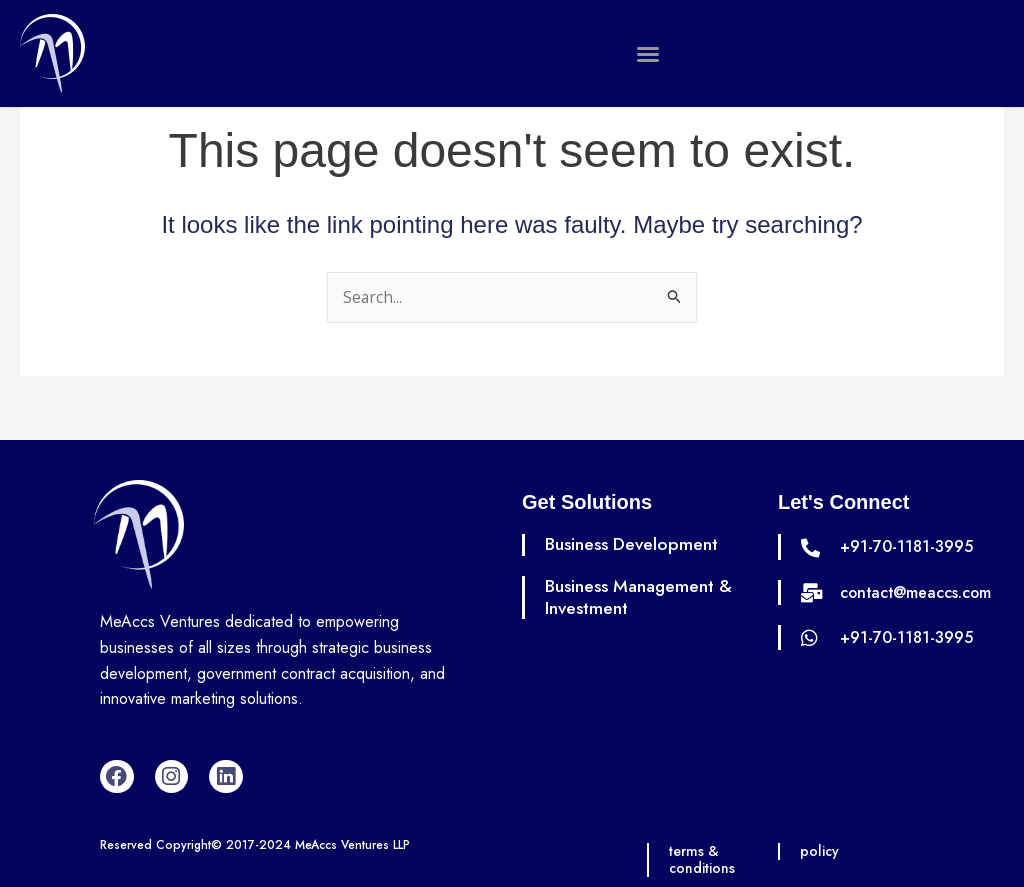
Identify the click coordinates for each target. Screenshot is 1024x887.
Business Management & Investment (641, 597)
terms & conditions (703, 860)
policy (820, 852)
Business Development (633, 545)
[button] (648, 54)
